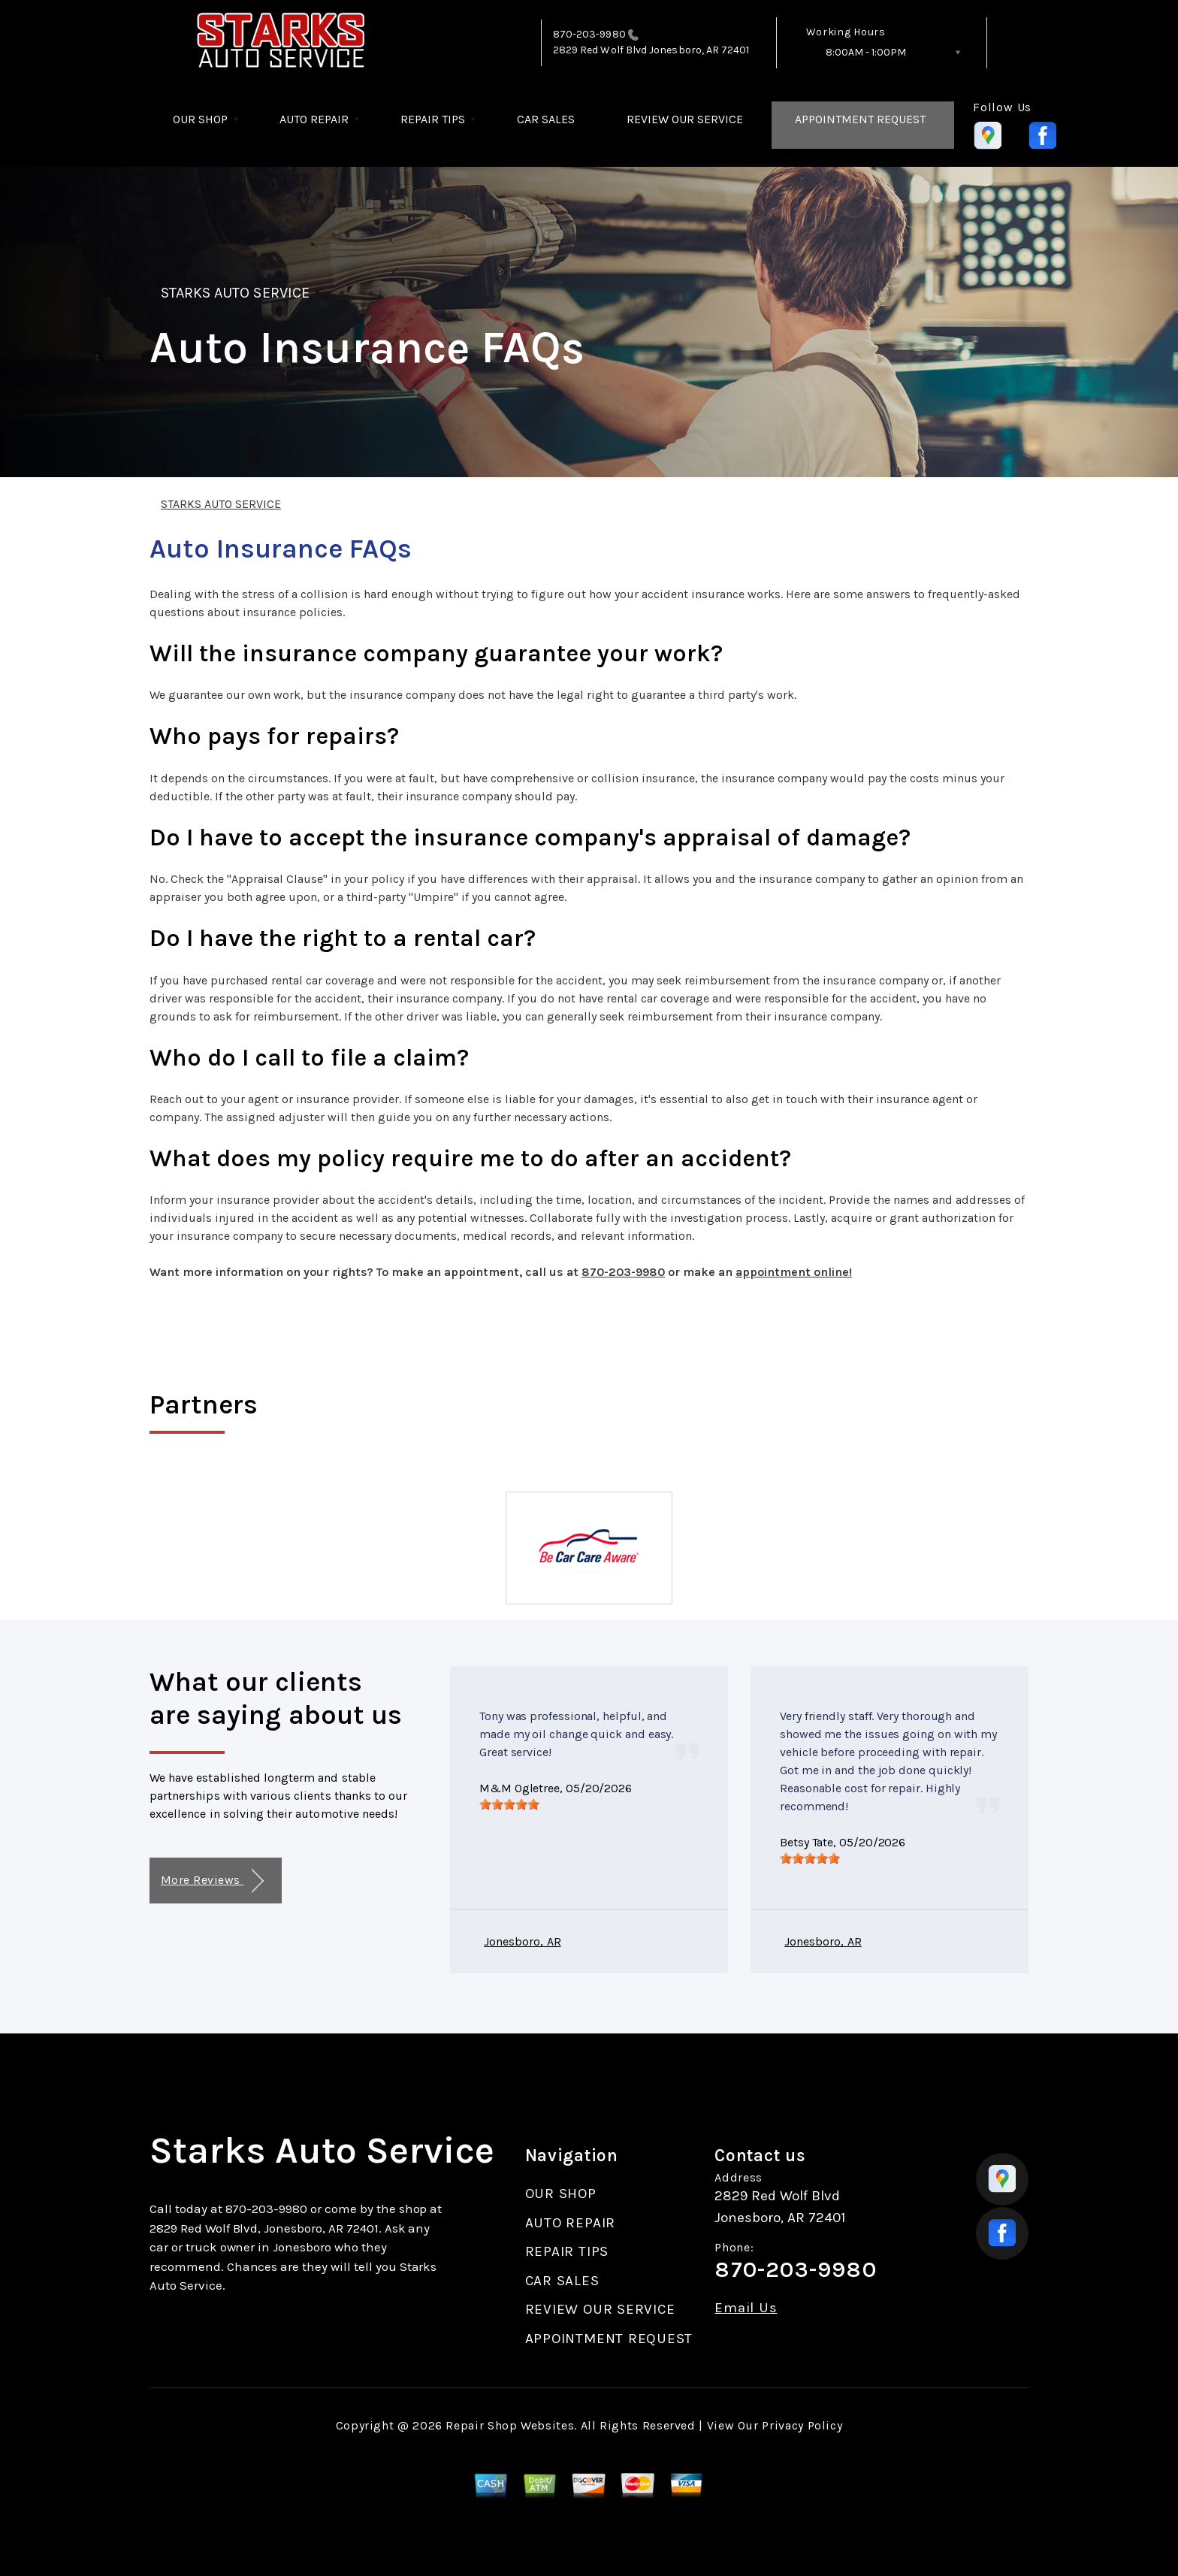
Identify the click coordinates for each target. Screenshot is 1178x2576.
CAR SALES (546, 119)
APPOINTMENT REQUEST (860, 119)
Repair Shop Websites (510, 2425)
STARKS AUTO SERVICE (235, 292)
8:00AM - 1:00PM (866, 52)
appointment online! (793, 1272)
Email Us (745, 2308)
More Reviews (212, 1881)
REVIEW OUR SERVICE (685, 119)
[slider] (509, 1804)
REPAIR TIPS (432, 119)
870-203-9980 (589, 34)
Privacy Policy (802, 2425)
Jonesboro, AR (522, 1941)
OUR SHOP (200, 119)
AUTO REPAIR (314, 119)
